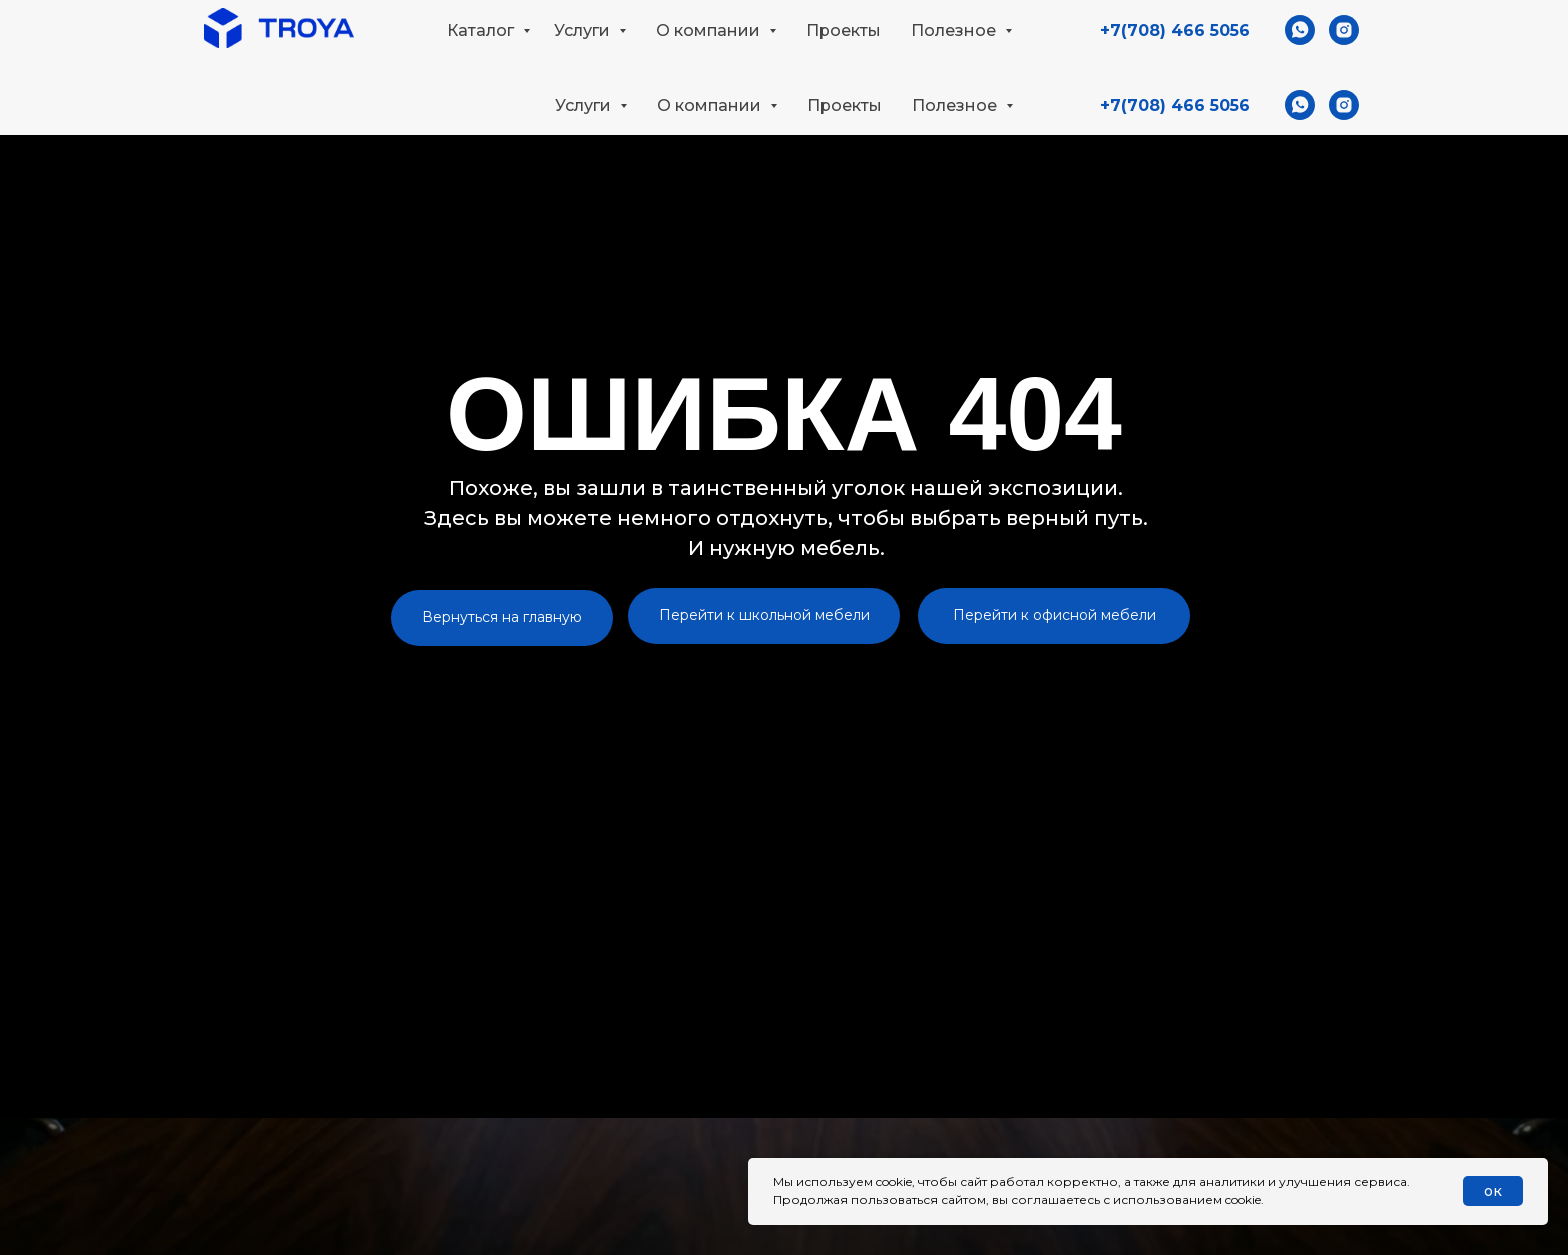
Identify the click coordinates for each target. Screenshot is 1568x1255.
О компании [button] (711, 105)
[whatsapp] (1300, 105)
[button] (1346, 36)
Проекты (844, 105)
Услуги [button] (585, 105)
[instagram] (1344, 105)
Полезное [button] (956, 105)
